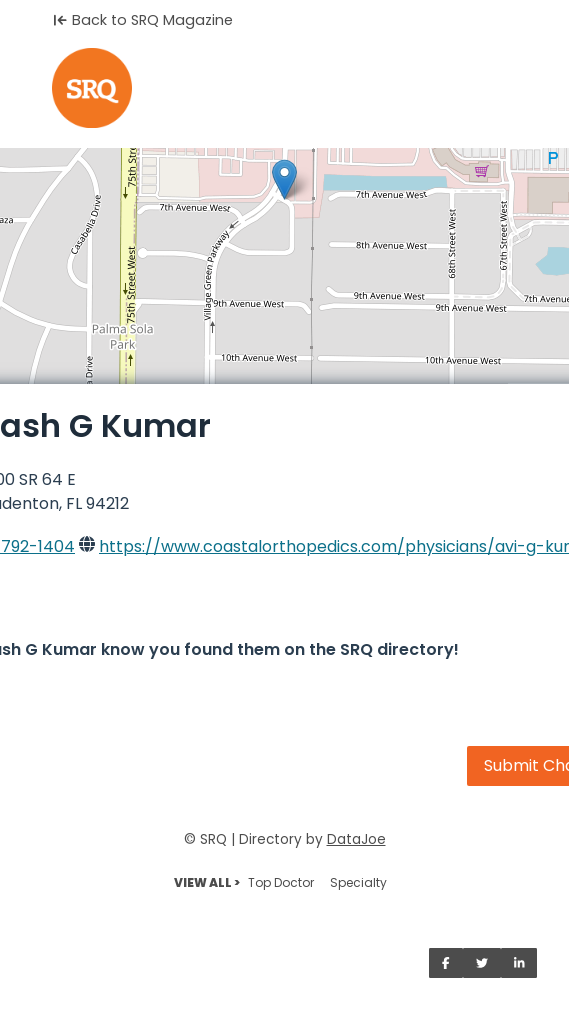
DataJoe (356, 839)
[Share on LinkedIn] (519, 963)
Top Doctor (281, 882)
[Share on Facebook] (446, 963)
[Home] (284, 88)
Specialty (358, 882)
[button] (284, 179)
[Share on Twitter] (482, 963)
